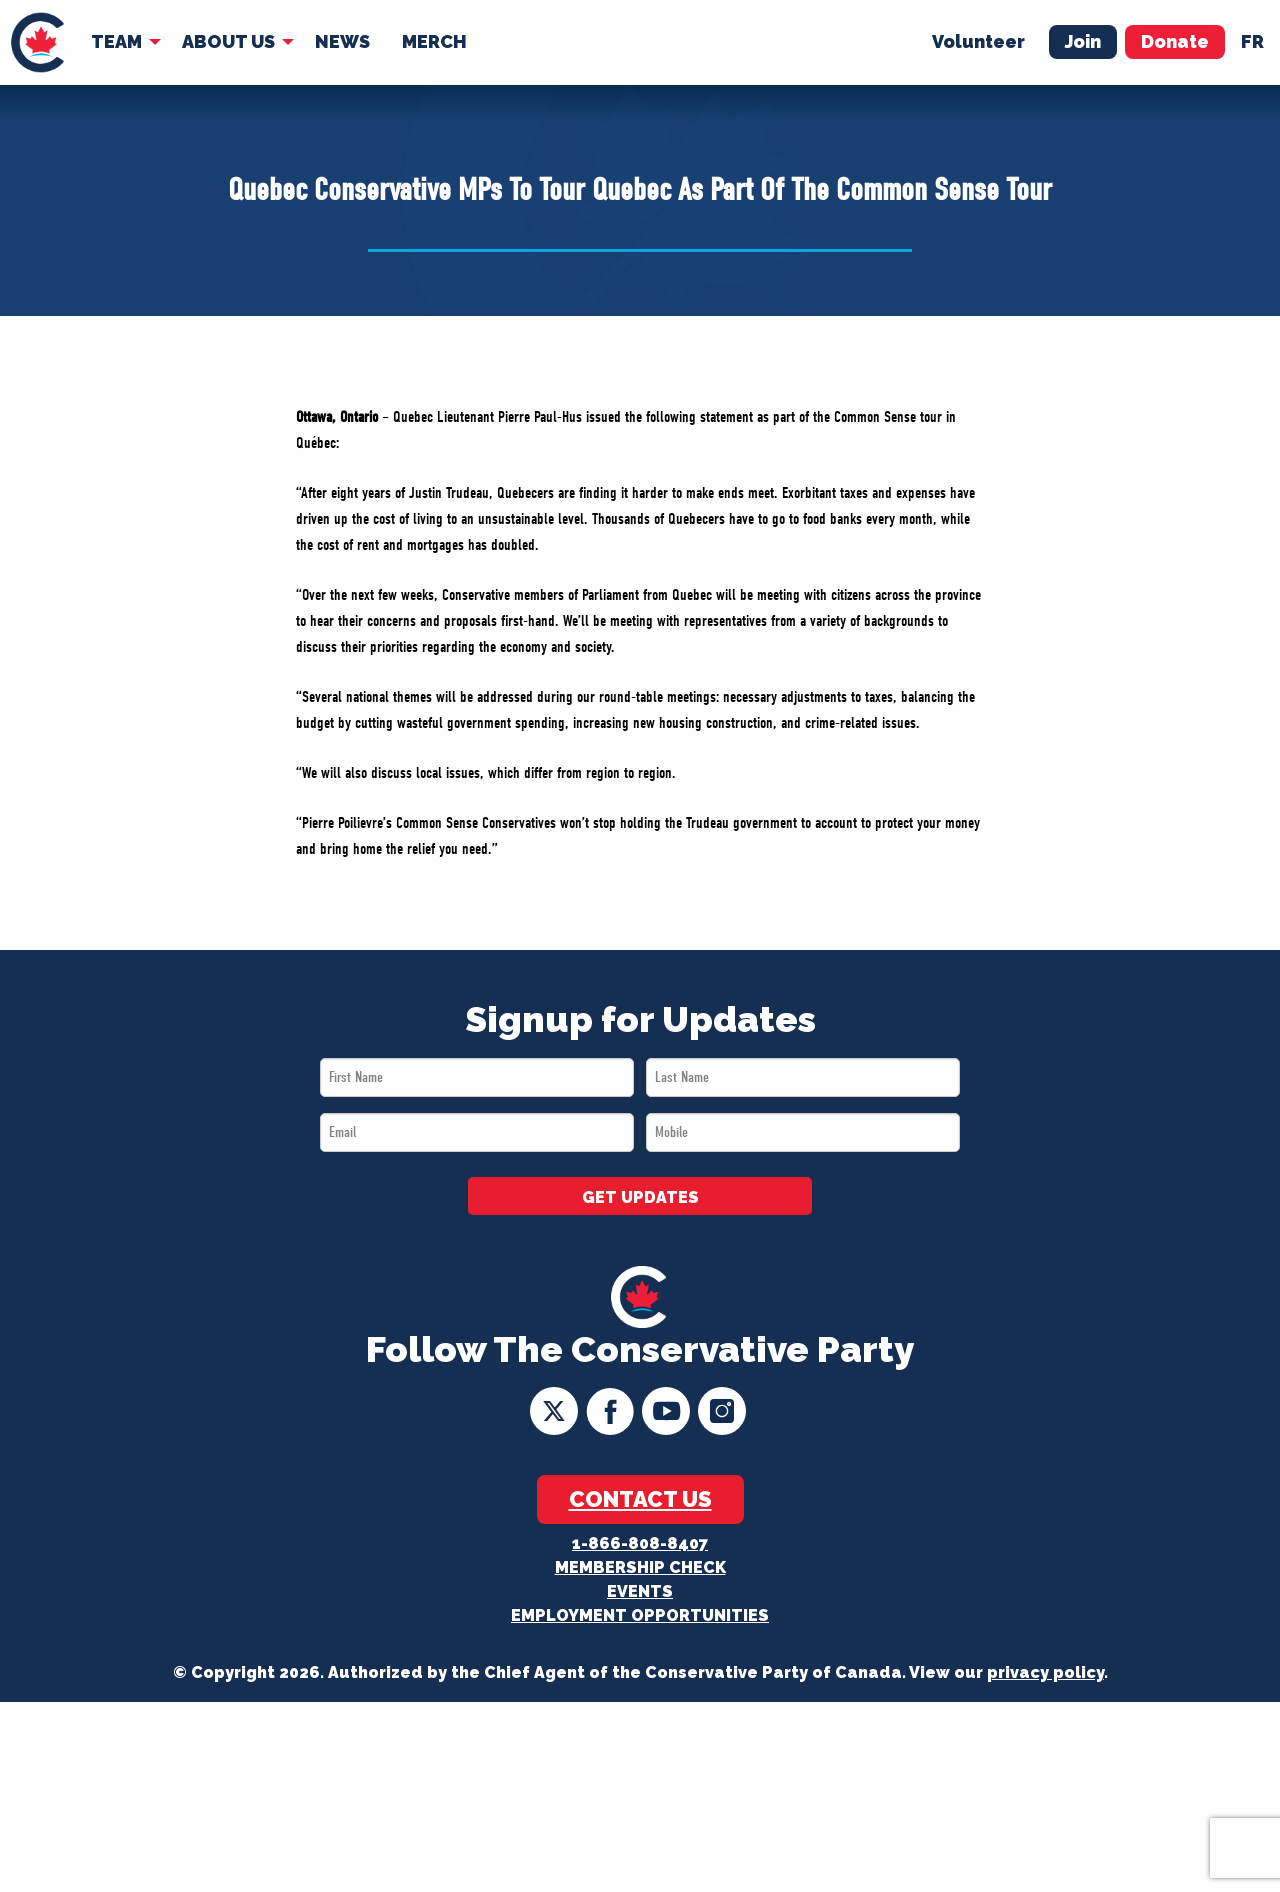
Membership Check (640, 1567)
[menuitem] (37, 42)
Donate (1175, 41)
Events (640, 1591)
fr (1252, 41)
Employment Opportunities (640, 1615)
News (342, 41)
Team (116, 41)
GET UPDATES (640, 1197)
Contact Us (640, 1499)
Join (1083, 41)
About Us (228, 41)
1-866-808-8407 (640, 1543)
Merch (434, 41)
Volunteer (978, 41)
